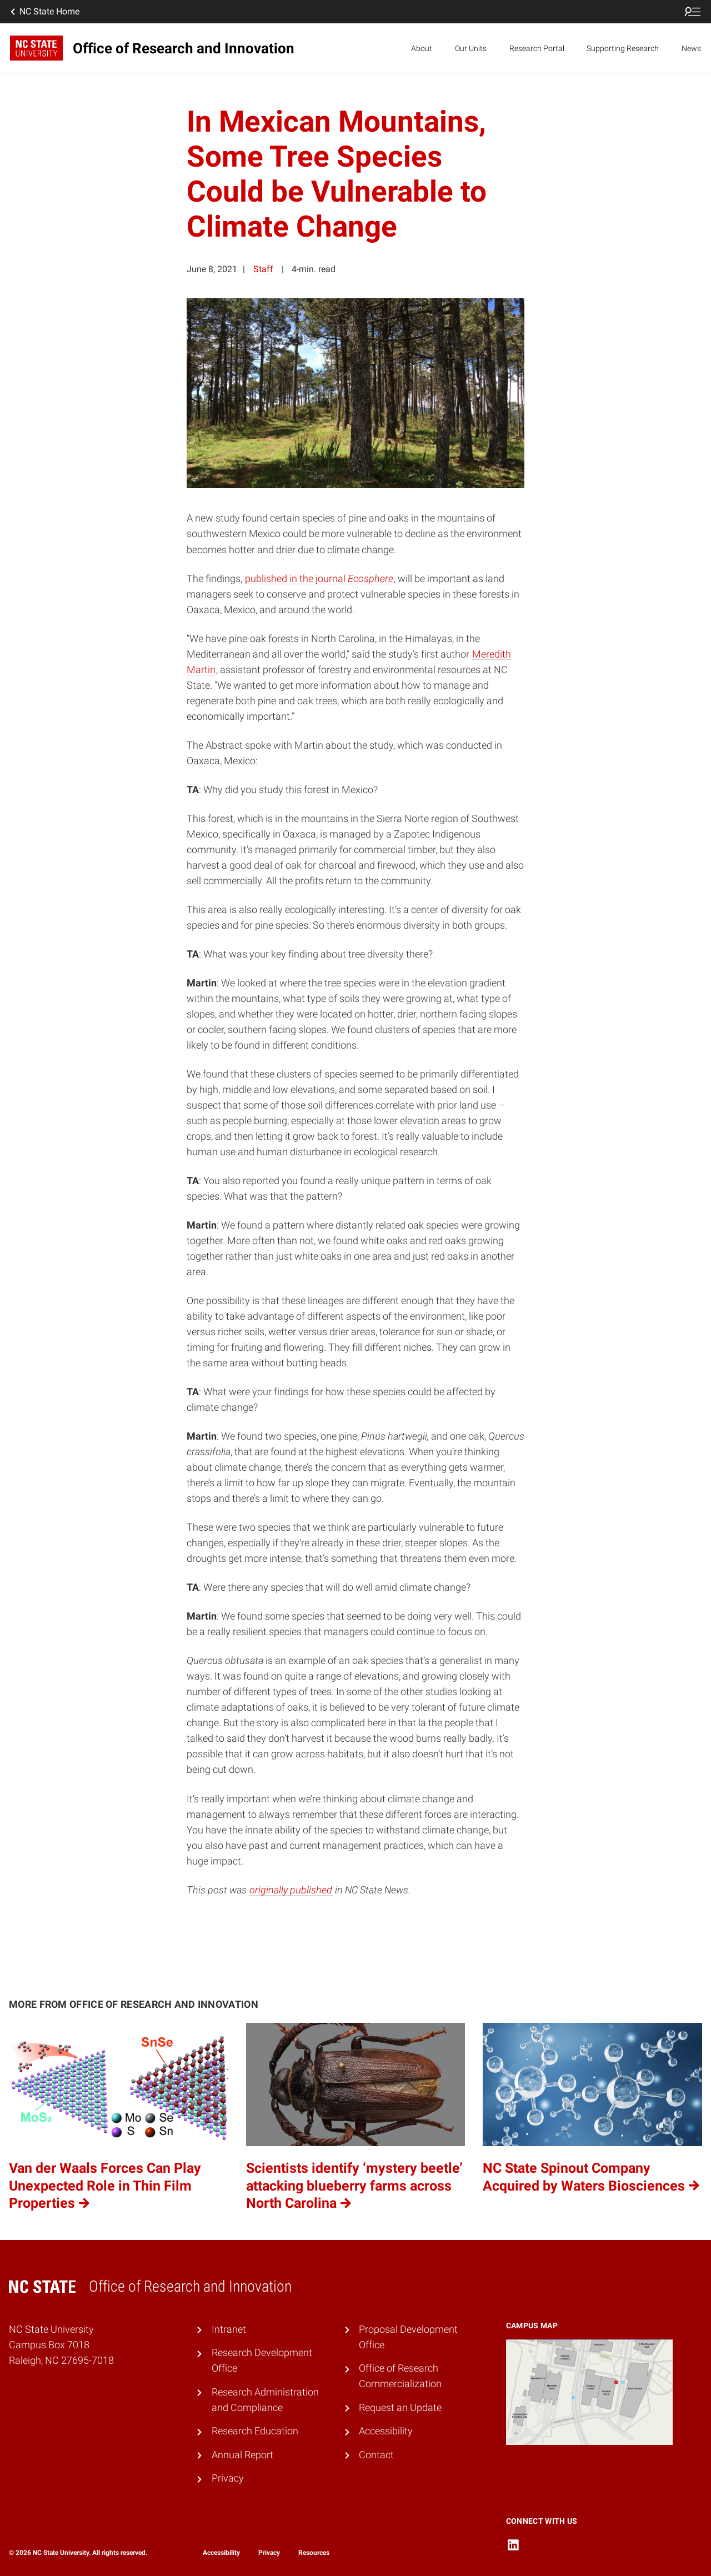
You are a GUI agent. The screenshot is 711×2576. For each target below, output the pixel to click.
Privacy (228, 2478)
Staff (263, 269)
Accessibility (386, 2431)
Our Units (471, 48)
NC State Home (43, 11)
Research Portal (536, 48)
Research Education (255, 2431)
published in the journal (319, 578)
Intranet (229, 2329)
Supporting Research (623, 48)
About (421, 48)
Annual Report (242, 2454)
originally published (290, 1890)
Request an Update (400, 2407)
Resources (313, 2553)
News (691, 48)
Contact (376, 2454)
